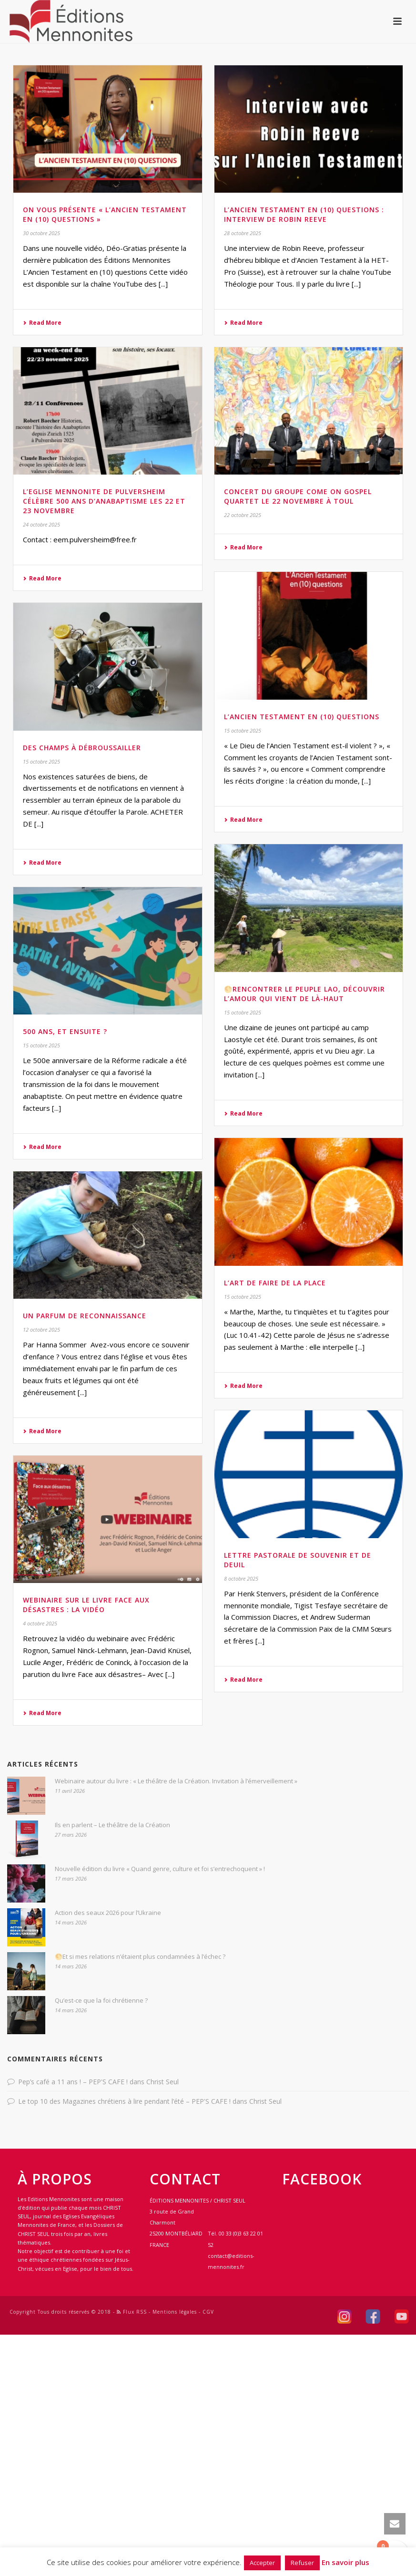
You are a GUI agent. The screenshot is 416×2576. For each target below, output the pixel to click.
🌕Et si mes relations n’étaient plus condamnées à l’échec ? (140, 1956)
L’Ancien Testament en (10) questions (301, 716)
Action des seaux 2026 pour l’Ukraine (108, 1912)
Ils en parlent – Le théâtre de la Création (112, 1825)
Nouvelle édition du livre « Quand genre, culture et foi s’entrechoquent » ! (160, 1868)
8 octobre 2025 (241, 1578)
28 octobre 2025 (242, 233)
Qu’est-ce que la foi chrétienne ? (101, 2000)
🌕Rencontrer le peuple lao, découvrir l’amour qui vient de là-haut (304, 993)
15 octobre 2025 (242, 730)
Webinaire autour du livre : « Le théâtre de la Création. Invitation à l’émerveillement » (176, 1781)
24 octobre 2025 (41, 524)
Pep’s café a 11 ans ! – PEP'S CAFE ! (73, 2081)
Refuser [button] (302, 2562)
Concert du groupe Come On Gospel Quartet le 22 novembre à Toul (298, 496)
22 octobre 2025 (242, 514)
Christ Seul (162, 2081)
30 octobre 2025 (41, 233)
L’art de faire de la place (275, 1282)
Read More (42, 323)
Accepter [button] (262, 2562)
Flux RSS (132, 2311)
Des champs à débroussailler (82, 747)
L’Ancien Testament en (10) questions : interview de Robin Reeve (304, 214)
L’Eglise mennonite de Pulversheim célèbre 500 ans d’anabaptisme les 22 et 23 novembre (104, 501)
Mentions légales (174, 2311)
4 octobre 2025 (40, 1623)
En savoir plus (345, 2562)
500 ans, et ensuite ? (65, 1031)
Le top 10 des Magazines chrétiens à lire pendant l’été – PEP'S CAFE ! (124, 2101)
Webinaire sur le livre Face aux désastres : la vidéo (86, 1604)
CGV (208, 2311)
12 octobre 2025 (41, 1329)
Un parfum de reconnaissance (84, 1315)
